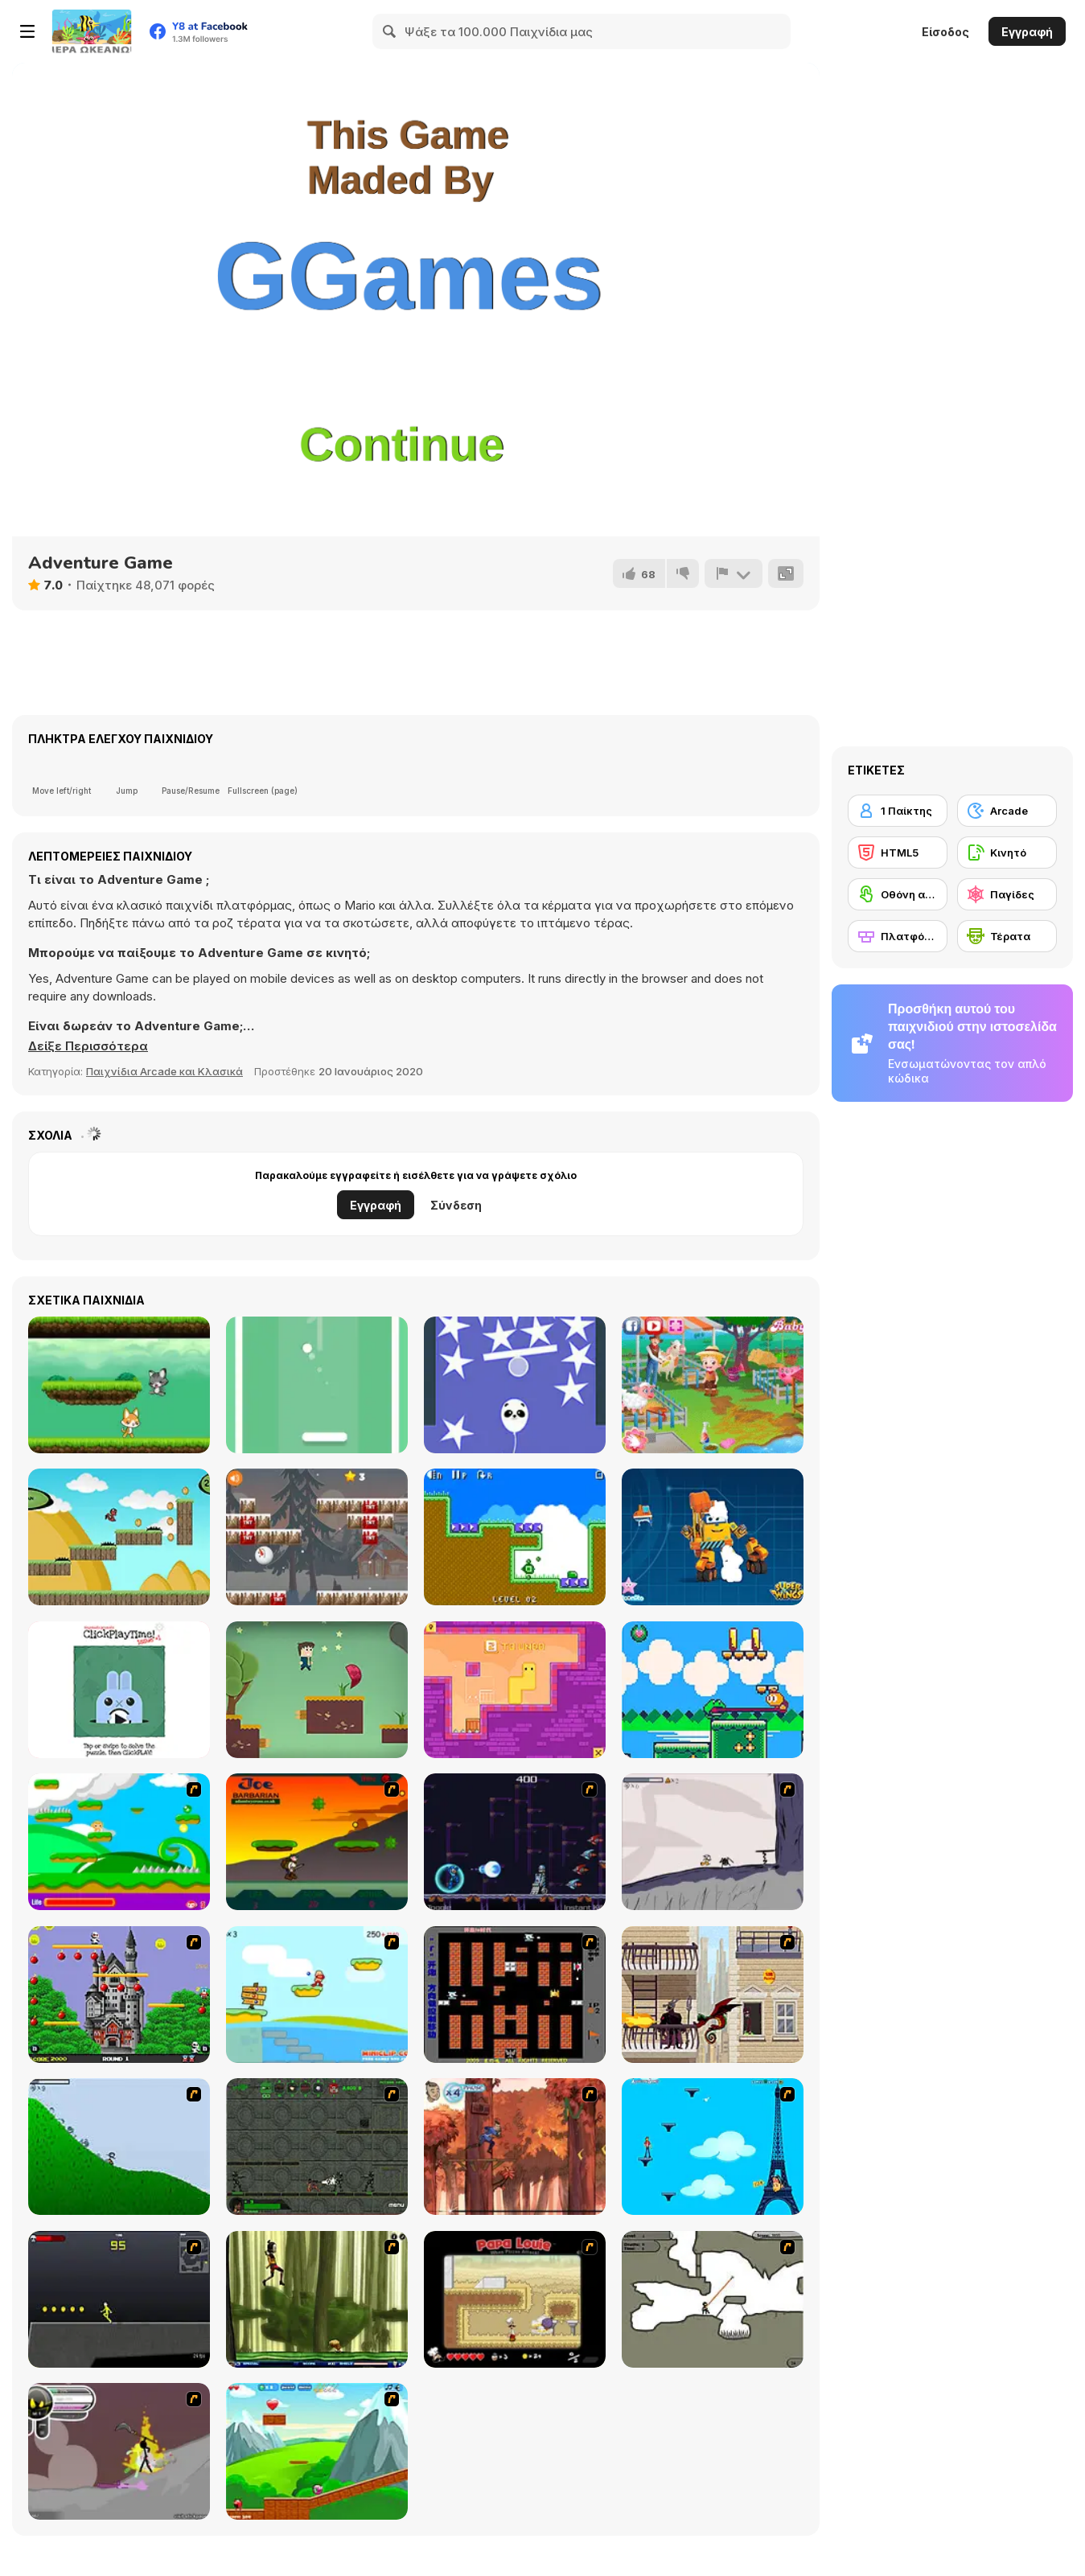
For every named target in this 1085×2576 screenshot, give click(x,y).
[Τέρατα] (1007, 936)
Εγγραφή (1027, 32)
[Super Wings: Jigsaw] (712, 1537)
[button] (88, 1046)
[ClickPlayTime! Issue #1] (119, 1689)
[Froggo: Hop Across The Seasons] (712, 1689)
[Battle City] (515, 1994)
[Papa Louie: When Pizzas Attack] (515, 2299)
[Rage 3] (119, 2451)
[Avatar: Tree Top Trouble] (515, 2146)
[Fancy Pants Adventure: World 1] (712, 1841)
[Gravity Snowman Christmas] (317, 1537)
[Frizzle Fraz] (317, 2451)
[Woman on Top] (712, 2146)
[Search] (390, 31)
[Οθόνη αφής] (897, 894)
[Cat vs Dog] (119, 1385)
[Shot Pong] (317, 1385)
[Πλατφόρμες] (897, 936)
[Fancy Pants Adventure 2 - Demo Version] (119, 2146)
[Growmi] (515, 1689)
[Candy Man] (119, 1841)
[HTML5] (897, 852)
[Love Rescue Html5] (317, 1689)
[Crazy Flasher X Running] (119, 2299)
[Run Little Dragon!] (119, 1537)
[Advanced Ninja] (712, 2299)
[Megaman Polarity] (515, 1841)
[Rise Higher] (515, 1385)
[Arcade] (1007, 811)
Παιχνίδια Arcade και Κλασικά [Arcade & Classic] (164, 1071)
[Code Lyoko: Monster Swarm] (317, 2299)
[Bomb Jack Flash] (119, 1994)
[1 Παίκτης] (897, 811)
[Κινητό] (1007, 852)
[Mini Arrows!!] (515, 1537)
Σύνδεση (456, 1205)
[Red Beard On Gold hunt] (317, 1994)
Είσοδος (945, 32)
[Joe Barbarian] (317, 1841)
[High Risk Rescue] (712, 1994)
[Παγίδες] (1007, 894)
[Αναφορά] (733, 573)
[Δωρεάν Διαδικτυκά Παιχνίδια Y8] (91, 31)
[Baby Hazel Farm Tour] (712, 1385)
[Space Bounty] (317, 2146)
